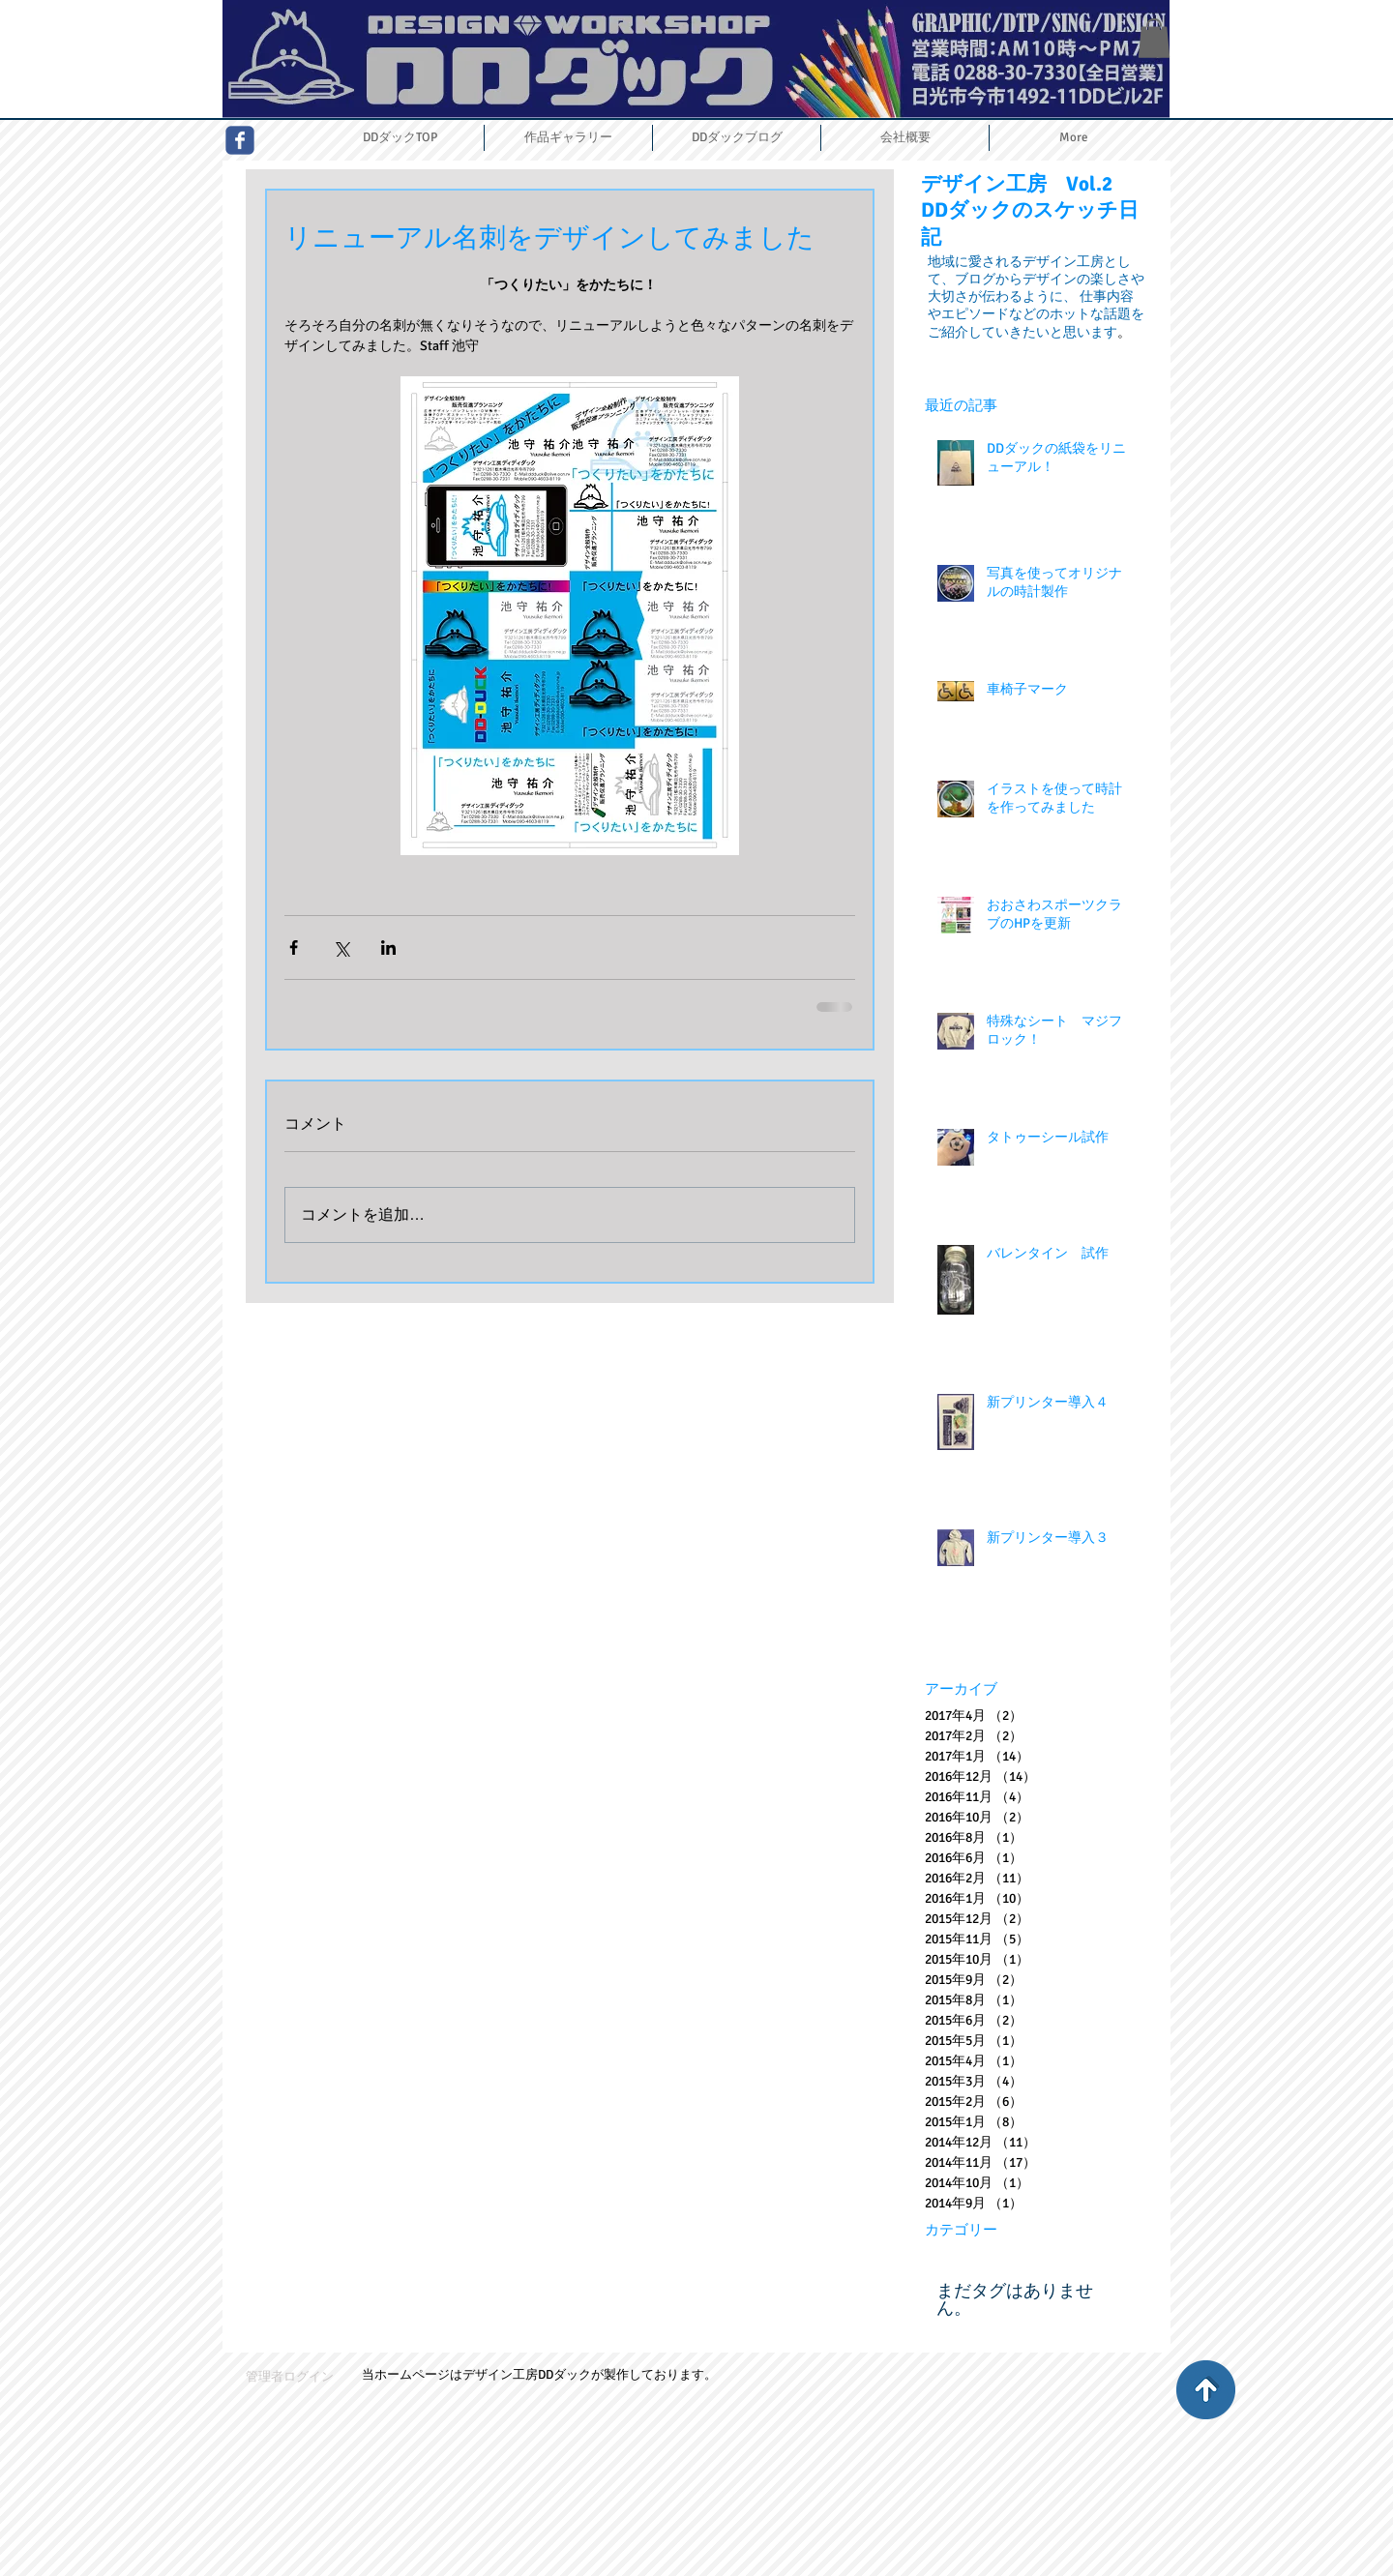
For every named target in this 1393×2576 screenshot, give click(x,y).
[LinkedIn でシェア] (388, 947)
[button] (1154, 38)
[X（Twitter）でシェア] (341, 947)
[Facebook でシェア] (293, 947)
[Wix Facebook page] (239, 140)
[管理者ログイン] (289, 2377)
